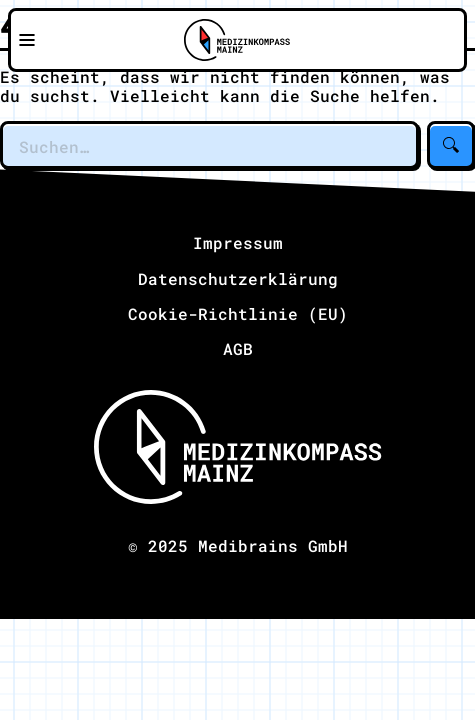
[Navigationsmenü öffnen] (27, 40)
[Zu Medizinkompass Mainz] (237, 40)
